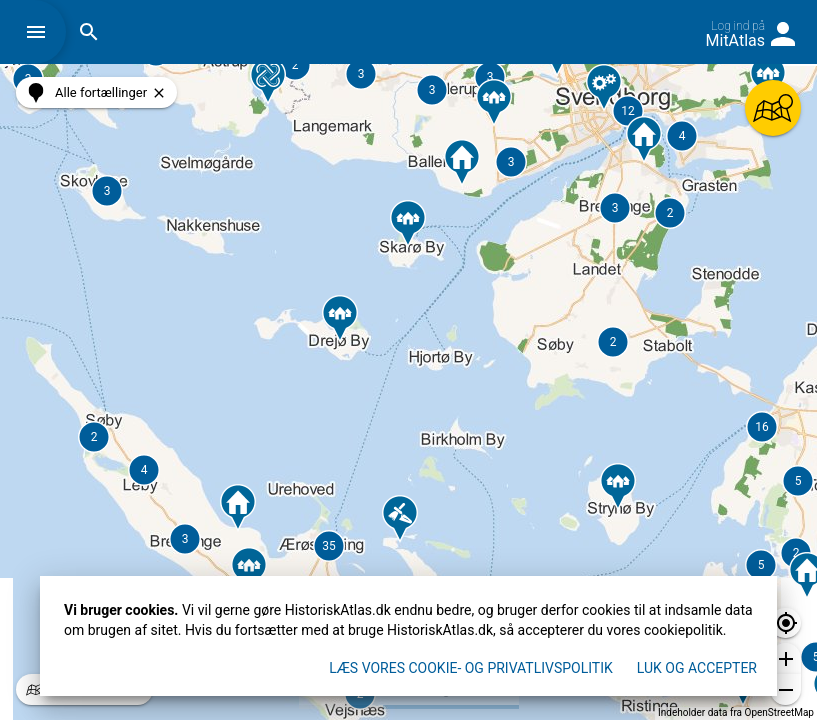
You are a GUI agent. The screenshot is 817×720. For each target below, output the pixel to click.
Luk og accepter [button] (697, 668)
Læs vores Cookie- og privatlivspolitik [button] (471, 668)
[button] (41, 32)
